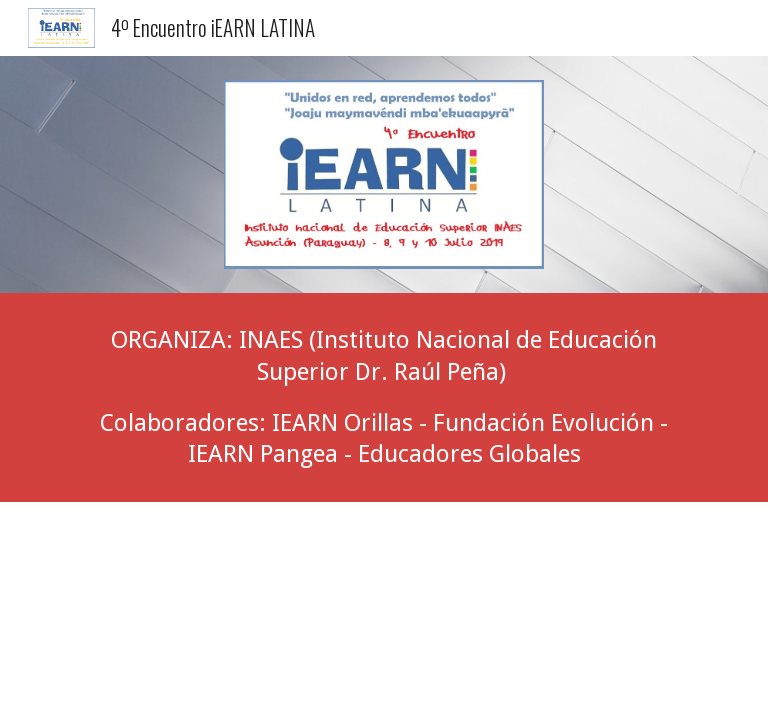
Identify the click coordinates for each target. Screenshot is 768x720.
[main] (383, 397)
